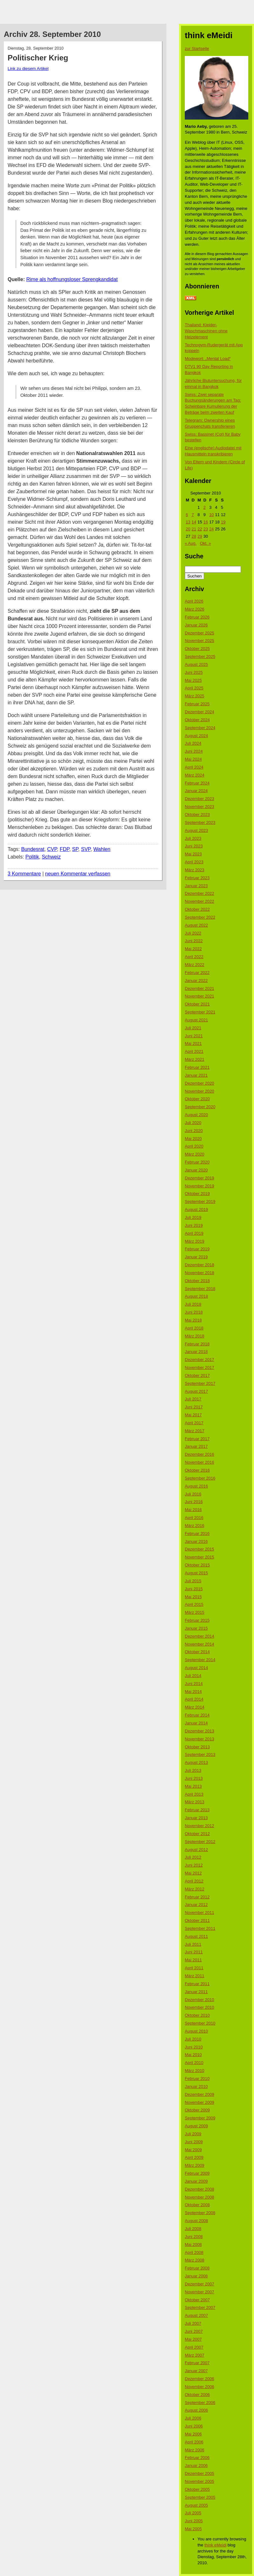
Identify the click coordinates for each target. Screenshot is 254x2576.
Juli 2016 (193, 1494)
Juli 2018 (193, 1304)
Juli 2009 (193, 2133)
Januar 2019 (196, 1256)
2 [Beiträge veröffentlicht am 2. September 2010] (204, 507)
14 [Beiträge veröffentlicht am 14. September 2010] (193, 522)
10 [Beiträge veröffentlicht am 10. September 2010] (211, 514)
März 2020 (194, 1154)
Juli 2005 (193, 2512)
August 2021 (196, 1020)
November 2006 (199, 2386)
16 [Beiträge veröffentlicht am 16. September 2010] (205, 522)
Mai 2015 (193, 1596)
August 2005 (196, 2505)
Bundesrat (32, 849)
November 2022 (199, 901)
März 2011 (194, 1975)
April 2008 (194, 2252)
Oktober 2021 (197, 1004)
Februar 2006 (197, 2457)
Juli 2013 (193, 1770)
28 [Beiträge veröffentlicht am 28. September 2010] (193, 536)
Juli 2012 (193, 1857)
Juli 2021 (193, 1028)
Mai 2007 (193, 2339)
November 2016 (199, 1462)
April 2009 (194, 2157)
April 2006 (194, 2442)
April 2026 (194, 601)
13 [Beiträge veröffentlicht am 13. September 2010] (188, 522)
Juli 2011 (193, 1944)
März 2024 (194, 775)
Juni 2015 (194, 1588)
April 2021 (194, 1051)
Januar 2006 (196, 2465)
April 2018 (194, 1328)
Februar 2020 (197, 1162)
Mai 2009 (193, 2149)
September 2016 (200, 1478)
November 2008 (199, 2197)
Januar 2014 (196, 1723)
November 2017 (199, 1367)
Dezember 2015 (199, 1549)
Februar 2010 (197, 2078)
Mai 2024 (193, 759)
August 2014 (196, 1667)
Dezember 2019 (199, 1178)
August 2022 (196, 925)
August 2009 (196, 2126)
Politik (32, 857)
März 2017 (194, 1430)
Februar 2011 (197, 1983)
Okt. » (205, 543)
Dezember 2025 (199, 633)
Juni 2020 (194, 1130)
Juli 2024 (193, 743)
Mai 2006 (193, 2434)
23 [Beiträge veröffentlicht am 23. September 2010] (205, 529)
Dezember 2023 (199, 798)
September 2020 (200, 1106)
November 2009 (199, 2102)
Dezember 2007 (199, 2284)
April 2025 (194, 688)
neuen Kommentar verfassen (77, 873)
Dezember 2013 (199, 1731)
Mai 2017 (193, 1414)
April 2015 (194, 1604)
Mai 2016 (193, 1509)
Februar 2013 (197, 1809)
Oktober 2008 (197, 2204)
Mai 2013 (193, 1786)
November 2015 (199, 1557)
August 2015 (196, 1573)
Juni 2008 (194, 2236)
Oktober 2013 (197, 1746)
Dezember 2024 (199, 711)
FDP (64, 849)
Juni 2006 (194, 2426)
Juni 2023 (194, 846)
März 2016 (194, 1525)
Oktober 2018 (197, 1280)
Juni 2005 (194, 2520)
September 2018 (200, 1288)
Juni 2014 (194, 1683)
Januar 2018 (196, 1351)
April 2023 (194, 862)
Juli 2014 (193, 1675)
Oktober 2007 (197, 2299)
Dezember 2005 (199, 2473)
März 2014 (194, 1707)
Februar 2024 (197, 783)
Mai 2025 (193, 680)
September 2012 (200, 1841)
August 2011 (196, 1936)
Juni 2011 (194, 1952)
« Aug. (191, 543)
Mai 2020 (193, 1138)
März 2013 (194, 1801)
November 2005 (199, 2481)
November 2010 (199, 2007)
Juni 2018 (194, 1312)
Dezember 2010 (199, 1999)
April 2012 (194, 1881)
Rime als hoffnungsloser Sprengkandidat (72, 279)
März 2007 (194, 2355)
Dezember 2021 (199, 988)
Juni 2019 (194, 1225)
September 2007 (200, 2307)
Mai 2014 (193, 1691)
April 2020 (194, 1146)
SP (75, 849)
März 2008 (194, 2260)
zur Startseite (197, 48)
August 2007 (196, 2315)
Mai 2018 (193, 1320)
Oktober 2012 (197, 1833)
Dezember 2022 (199, 893)
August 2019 (196, 1209)
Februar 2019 (197, 1249)
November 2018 (199, 1272)
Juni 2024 (194, 751)
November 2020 (199, 1091)
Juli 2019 (193, 1217)
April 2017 (194, 1422)
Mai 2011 (193, 1960)
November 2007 (199, 2291)
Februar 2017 (197, 1438)
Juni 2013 (194, 1778)
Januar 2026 (196, 625)
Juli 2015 (193, 1580)
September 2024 (200, 727)
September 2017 (200, 1383)
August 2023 (196, 830)
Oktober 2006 (197, 2394)
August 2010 (196, 2031)
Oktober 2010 (197, 2015)
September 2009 (200, 2118)
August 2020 (196, 1114)
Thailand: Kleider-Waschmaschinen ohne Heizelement (206, 330)
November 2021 (199, 996)
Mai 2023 (193, 854)
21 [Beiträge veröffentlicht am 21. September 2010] (193, 529)
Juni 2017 (194, 1407)
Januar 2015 (196, 1628)
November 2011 (199, 1912)
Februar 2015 (197, 1620)
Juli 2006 (193, 2418)
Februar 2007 (197, 2362)
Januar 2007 (196, 2370)
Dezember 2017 (199, 1359)
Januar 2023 (196, 885)
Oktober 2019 (197, 1193)
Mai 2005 (193, 2528)
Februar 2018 (197, 1344)
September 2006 (200, 2402)
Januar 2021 (196, 1075)
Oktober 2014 (197, 1651)
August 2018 (196, 1296)
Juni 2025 (194, 672)
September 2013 (200, 1754)
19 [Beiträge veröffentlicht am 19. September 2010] (223, 522)
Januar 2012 (196, 1904)
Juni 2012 (194, 1865)
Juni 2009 (194, 2141)
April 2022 (194, 956)
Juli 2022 (193, 933)
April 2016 (194, 1517)
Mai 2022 (193, 948)
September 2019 (200, 1201)
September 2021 (200, 1012)
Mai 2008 (193, 2244)
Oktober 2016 (197, 1470)
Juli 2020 (193, 1122)
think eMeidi (215, 2545)
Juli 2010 (193, 2039)
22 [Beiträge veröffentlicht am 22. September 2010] (199, 529)
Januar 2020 (196, 1170)
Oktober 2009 (197, 2110)
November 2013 (199, 1739)
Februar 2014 (197, 1715)
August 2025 (196, 664)
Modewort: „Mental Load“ (208, 358)
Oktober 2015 (197, 1565)
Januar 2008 (196, 2276)
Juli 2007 (193, 2323)
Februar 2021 (197, 1067)
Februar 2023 (197, 877)
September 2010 (200, 2023)
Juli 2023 (193, 838)
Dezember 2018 (199, 1264)
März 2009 (194, 2165)
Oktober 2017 (197, 1375)
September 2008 (200, 2212)
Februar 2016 (197, 1533)
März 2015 (194, 1612)
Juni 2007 (194, 2331)
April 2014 (194, 1699)
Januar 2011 (196, 1991)
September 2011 (200, 1928)
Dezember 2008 (199, 2189)
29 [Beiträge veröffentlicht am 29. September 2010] (199, 536)
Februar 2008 (197, 2268)
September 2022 (200, 917)
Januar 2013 (196, 1817)
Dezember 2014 (199, 1636)
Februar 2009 (197, 2173)
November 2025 (199, 640)
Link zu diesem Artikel (28, 68)
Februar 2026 (197, 617)
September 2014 (200, 1659)
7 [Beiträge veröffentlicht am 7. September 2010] (192, 514)
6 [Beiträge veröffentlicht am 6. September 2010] (187, 514)
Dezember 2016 (199, 1454)
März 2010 (194, 2070)
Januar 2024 (196, 790)
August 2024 (196, 735)
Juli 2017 (193, 1399)
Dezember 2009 (199, 2094)
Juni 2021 (194, 1035)
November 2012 (199, 1825)
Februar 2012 (197, 1897)
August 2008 (196, 2220)
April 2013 (194, 1794)
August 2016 (196, 1486)
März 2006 (194, 2450)
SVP (85, 849)
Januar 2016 (196, 1541)
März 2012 (194, 1889)
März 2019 (194, 1241)
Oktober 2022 (197, 909)
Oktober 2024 (197, 719)
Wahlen (101, 849)
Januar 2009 (196, 2181)
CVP (52, 849)
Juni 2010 (194, 2047)
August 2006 (196, 2410)
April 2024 (194, 767)
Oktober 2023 (197, 814)
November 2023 (199, 806)
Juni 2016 (194, 1501)
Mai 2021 (193, 1043)
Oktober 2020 (197, 1098)
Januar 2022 (196, 980)
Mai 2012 (193, 1873)
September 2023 (200, 822)
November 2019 (199, 1186)
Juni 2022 (194, 940)
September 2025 (200, 656)
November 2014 (199, 1644)
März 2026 (194, 609)
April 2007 (194, 2347)
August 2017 (196, 1391)
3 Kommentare (24, 873)
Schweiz (51, 857)
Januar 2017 (196, 1446)
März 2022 (194, 964)
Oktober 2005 (197, 2489)
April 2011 (194, 1967)
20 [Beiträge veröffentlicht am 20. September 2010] (188, 529)
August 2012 (196, 1849)
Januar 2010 (196, 2086)
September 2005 (200, 2497)
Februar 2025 (197, 703)
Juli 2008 (193, 2228)
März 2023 (194, 869)
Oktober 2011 (197, 1920)
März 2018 (194, 1336)
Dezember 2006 (199, 2378)
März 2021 (194, 1059)
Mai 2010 (193, 2054)
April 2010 (194, 2062)
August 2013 (196, 1762)
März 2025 (194, 696)
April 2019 (194, 1233)
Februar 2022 (197, 972)
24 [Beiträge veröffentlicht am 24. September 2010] (211, 529)
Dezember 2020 (199, 1083)
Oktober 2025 (197, 648)
